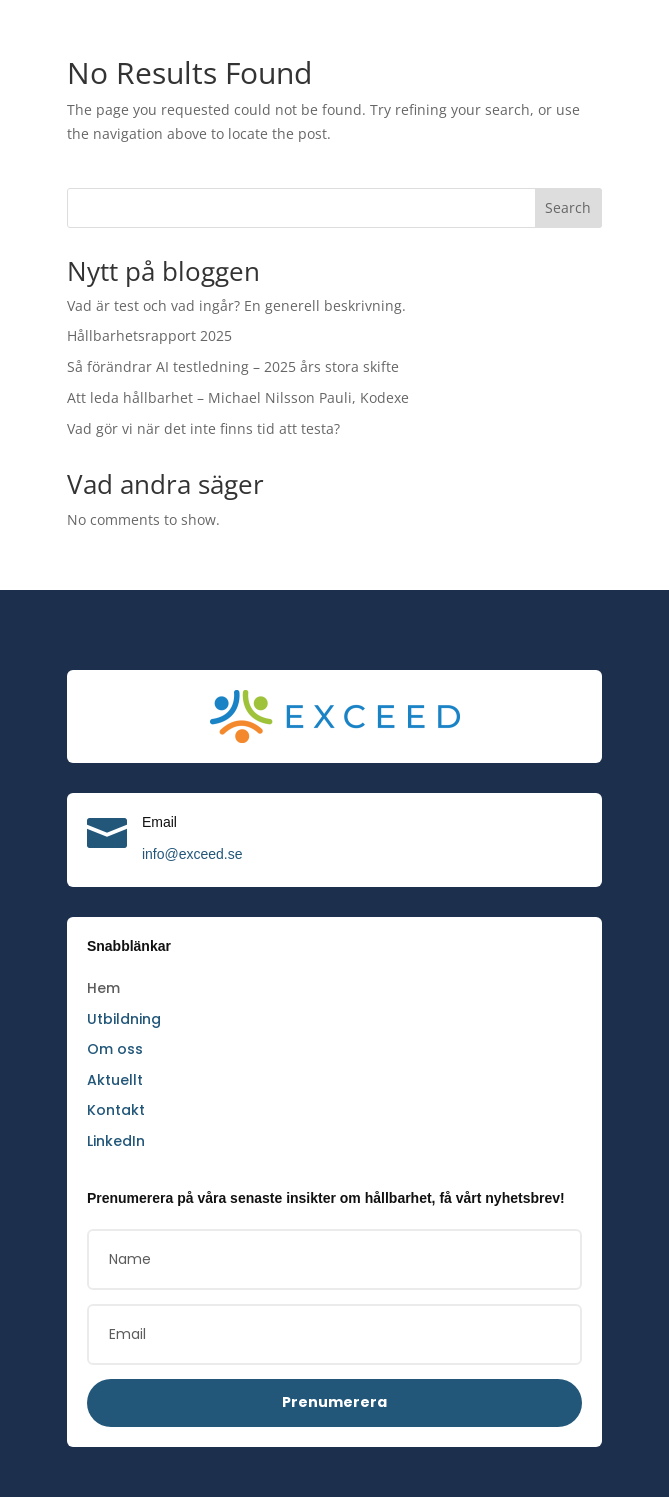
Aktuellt (113, 1080)
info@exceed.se (192, 854)
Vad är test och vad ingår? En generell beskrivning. (230, 305)
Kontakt (114, 1110)
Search (569, 207)
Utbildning (123, 1019)
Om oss (113, 1049)
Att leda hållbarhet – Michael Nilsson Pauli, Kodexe (231, 397)
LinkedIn (116, 1141)
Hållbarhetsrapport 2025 (147, 335)
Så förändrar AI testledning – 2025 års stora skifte (227, 366)
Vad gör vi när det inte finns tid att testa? (198, 428)
